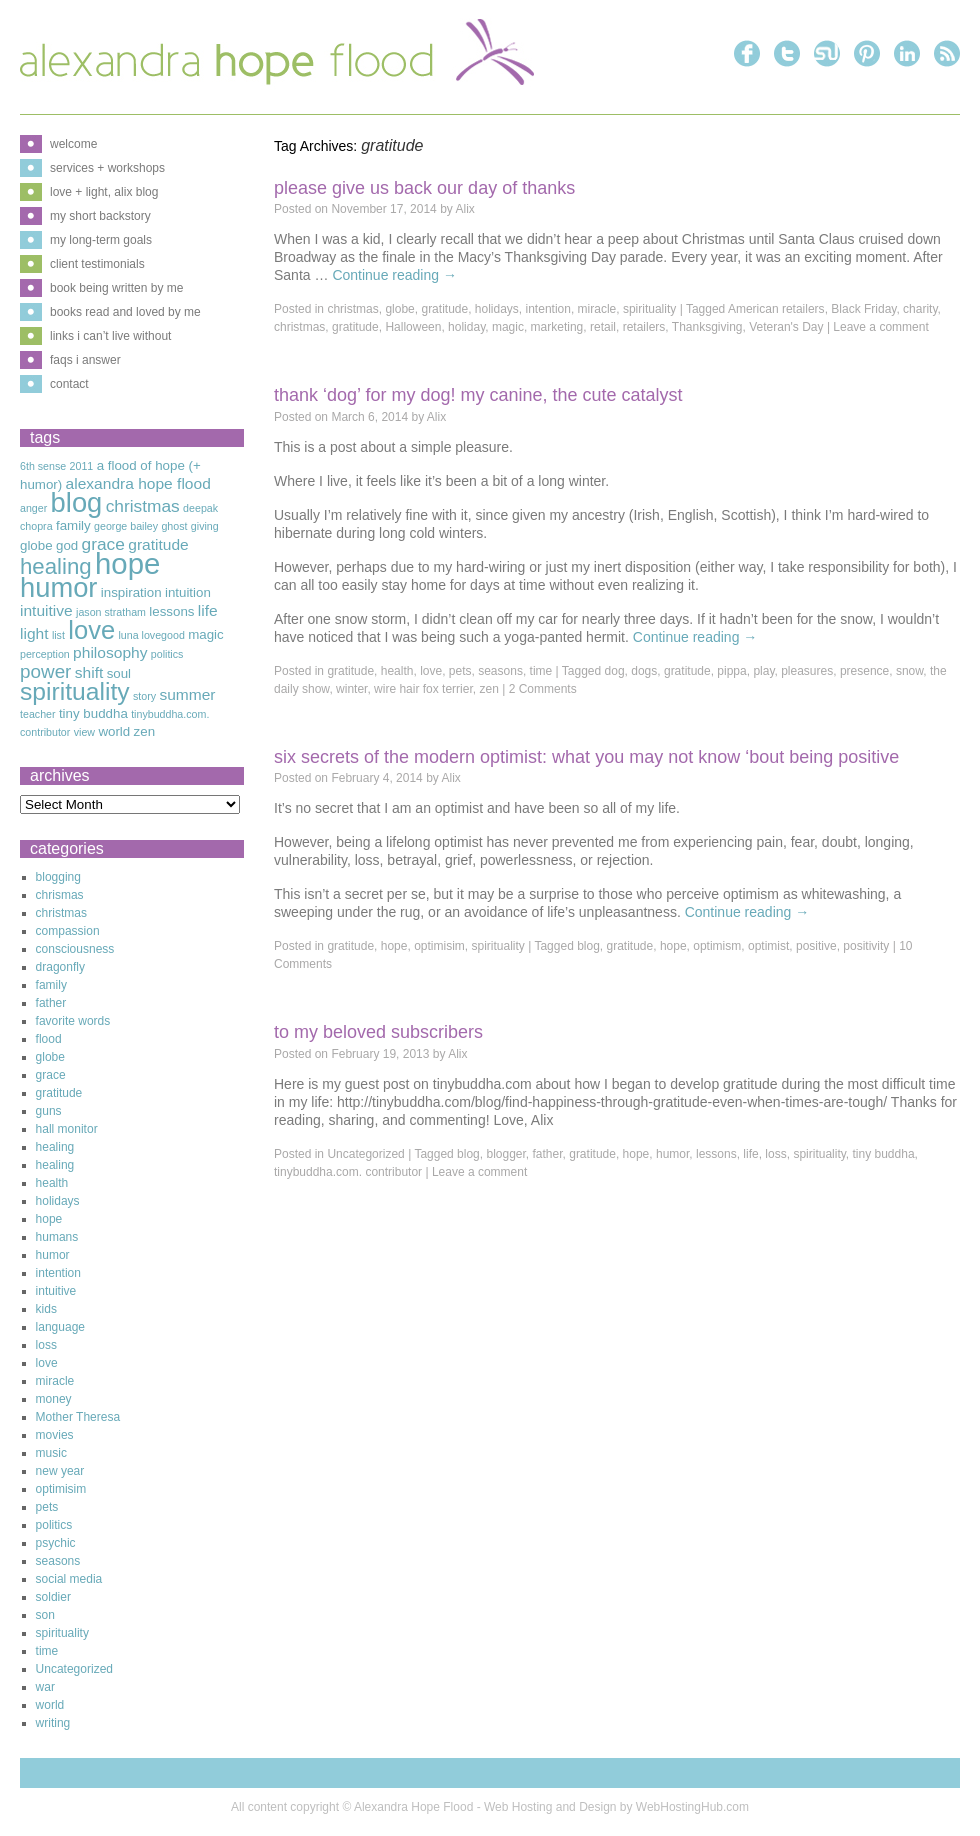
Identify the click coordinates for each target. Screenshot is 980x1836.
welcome (73, 144)
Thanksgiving (707, 327)
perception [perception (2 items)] (45, 654)
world (50, 1705)
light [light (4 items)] (34, 633)
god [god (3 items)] (67, 545)
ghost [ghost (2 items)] (174, 526)
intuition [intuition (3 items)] (188, 592)
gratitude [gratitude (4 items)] (158, 544)
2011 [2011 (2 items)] (82, 466)
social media (69, 1579)
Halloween (413, 327)
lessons (716, 1154)
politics (54, 1525)
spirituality (649, 309)
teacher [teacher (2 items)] (38, 714)
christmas (352, 309)
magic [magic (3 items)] (206, 634)
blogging (58, 877)
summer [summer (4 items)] (187, 694)
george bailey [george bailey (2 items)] (126, 526)
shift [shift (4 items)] (89, 672)
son (45, 1615)
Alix (465, 209)
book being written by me (116, 288)
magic (508, 327)
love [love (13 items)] (91, 630)
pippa (731, 671)
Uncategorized (365, 1154)
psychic (56, 1543)
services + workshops (107, 168)
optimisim (439, 946)
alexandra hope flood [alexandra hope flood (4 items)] (138, 483)
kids (46, 1309)
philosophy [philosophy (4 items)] (110, 652)
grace (51, 1075)
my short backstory (100, 216)
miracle (597, 309)
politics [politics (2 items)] (167, 654)
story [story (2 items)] (144, 696)
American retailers (776, 309)
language (60, 1327)
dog (615, 671)
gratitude (444, 309)
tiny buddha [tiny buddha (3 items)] (93, 713)
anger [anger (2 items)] (33, 508)
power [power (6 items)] (45, 671)
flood (49, 1039)
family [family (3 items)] (73, 525)
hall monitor (67, 1129)
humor (672, 1154)
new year (60, 1471)
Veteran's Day (786, 327)
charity (920, 309)
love (431, 671)
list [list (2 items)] (58, 635)
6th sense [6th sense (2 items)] (43, 466)
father (548, 1154)
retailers (644, 327)
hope (394, 946)
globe (399, 309)
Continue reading (394, 275)
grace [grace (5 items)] (103, 544)
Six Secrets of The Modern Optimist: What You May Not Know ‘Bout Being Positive (586, 757)
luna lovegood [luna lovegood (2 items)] (151, 635)
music (51, 1453)
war (45, 1687)
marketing (557, 327)
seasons (500, 671)
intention (548, 309)
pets (460, 671)
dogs (644, 671)
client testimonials (97, 264)
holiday (466, 327)
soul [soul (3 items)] (119, 673)
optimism (717, 946)
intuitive (56, 1291)
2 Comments (543, 689)
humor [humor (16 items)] (58, 587)
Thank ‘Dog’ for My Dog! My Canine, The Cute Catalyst (478, 395)
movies (55, 1435)
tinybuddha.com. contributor (348, 1172)
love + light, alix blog (104, 192)
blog (588, 946)
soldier (53, 1597)
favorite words (73, 1021)
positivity (866, 946)
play (763, 671)
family (51, 985)
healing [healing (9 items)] (56, 566)
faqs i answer (85, 360)
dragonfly (60, 967)
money (54, 1399)
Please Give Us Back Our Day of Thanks (424, 188)
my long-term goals (101, 240)
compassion (68, 931)
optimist (768, 946)
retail (603, 327)
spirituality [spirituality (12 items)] (75, 691)
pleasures (807, 671)
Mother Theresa (78, 1417)
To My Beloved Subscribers (378, 1032)
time (541, 671)
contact (69, 384)
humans (57, 1237)
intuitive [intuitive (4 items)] (46, 610)
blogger (505, 1154)
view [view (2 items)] (84, 732)
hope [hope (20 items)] (127, 563)
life (750, 1154)
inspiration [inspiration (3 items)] (131, 592)
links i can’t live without (110, 336)
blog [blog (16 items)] (77, 502)
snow (909, 671)
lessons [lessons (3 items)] (171, 611)
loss (775, 1154)
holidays (497, 309)
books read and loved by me (125, 312)
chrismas (60, 895)
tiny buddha (884, 1154)
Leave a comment (880, 327)
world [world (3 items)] (114, 731)
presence (864, 671)
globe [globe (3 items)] (36, 545)
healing (55, 1147)
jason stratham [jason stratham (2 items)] (111, 612)
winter (351, 689)
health (397, 671)
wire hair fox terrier (423, 689)
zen (488, 689)
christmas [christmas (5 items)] (143, 506)
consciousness (75, 949)
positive (816, 946)
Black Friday (863, 309)
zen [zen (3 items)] (145, 731)
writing (53, 1723)
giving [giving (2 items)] (205, 526)
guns (49, 1111)
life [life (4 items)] (208, 610)
